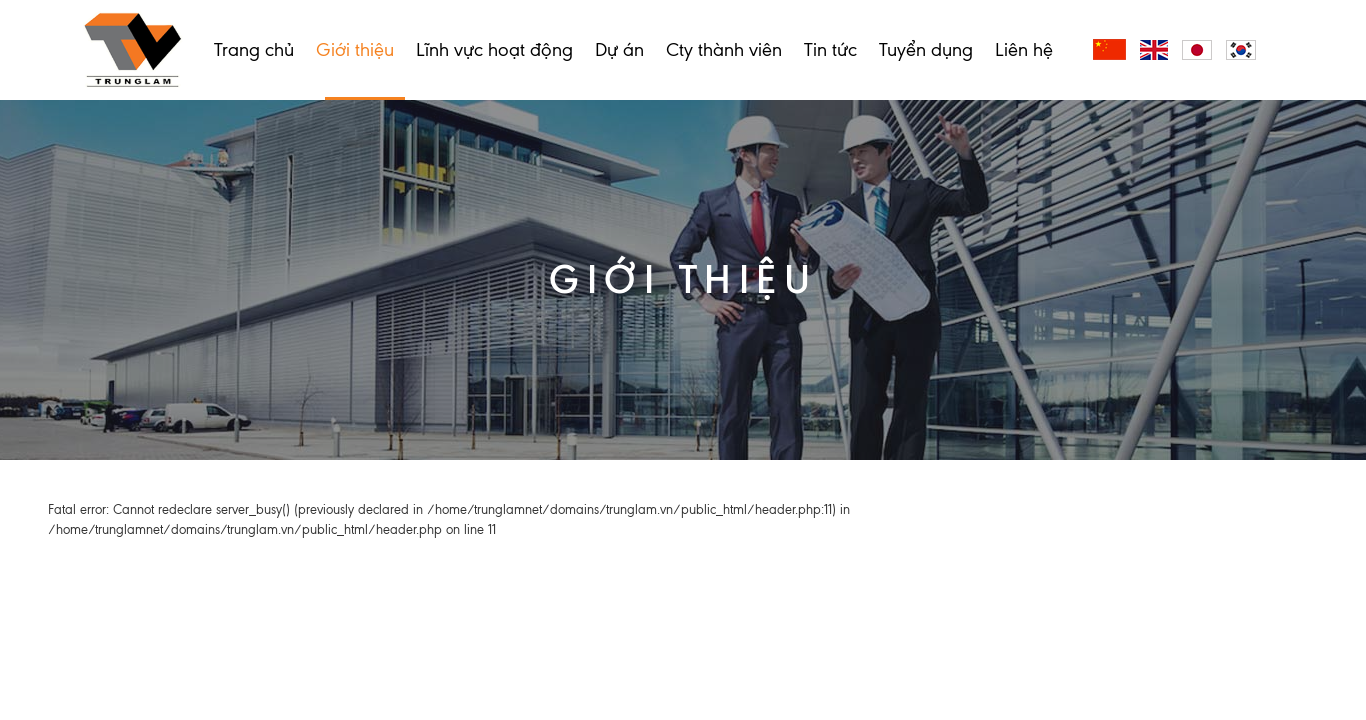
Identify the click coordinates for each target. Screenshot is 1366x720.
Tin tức (830, 49)
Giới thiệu (355, 49)
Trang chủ (254, 49)
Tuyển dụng (926, 49)
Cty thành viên (724, 49)
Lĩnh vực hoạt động (494, 49)
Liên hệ (1024, 49)
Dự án (619, 49)
